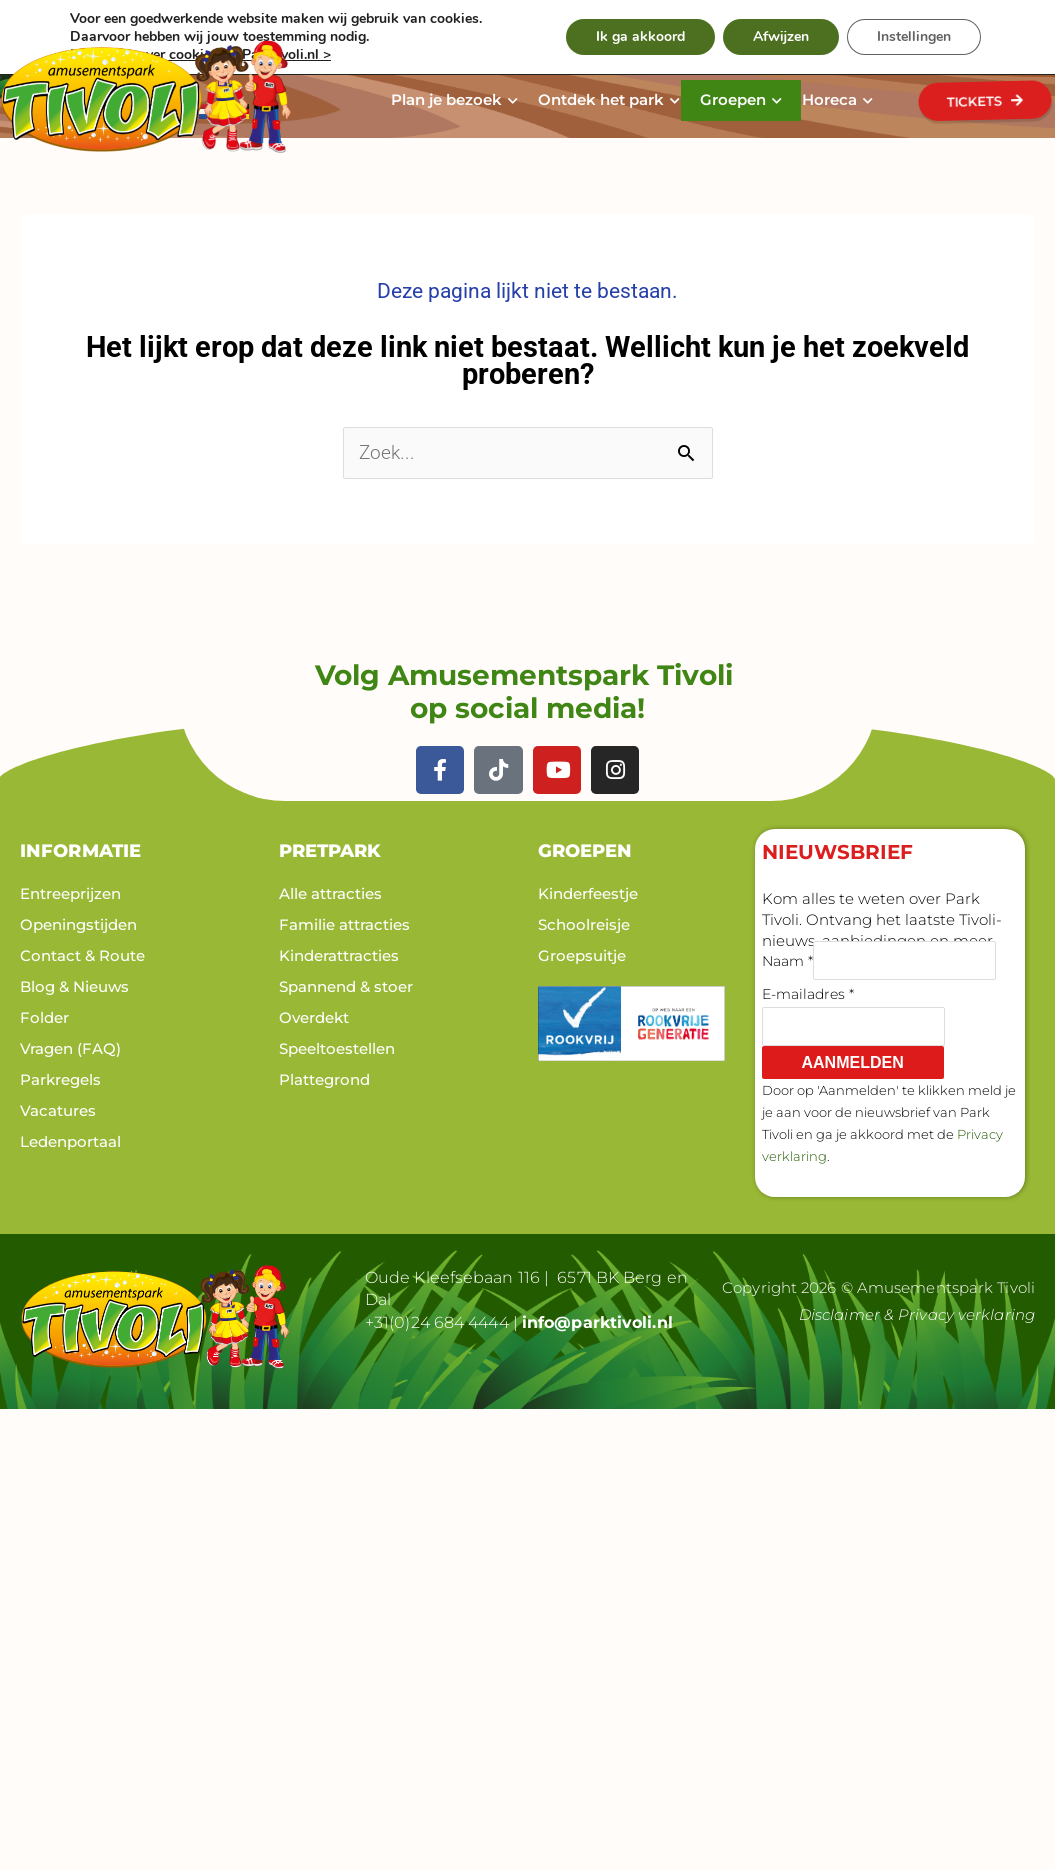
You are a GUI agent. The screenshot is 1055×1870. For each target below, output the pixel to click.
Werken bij (451, 27)
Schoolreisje (584, 924)
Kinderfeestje (588, 893)
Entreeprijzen (70, 893)
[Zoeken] (912, 25)
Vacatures (58, 1110)
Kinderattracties (339, 955)
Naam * (787, 961)
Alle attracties (330, 893)
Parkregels (60, 1079)
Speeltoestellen (337, 1048)
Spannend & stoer (346, 986)
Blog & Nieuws (74, 986)
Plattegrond (324, 1079)
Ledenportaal (70, 1141)
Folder (44, 1017)
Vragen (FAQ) (70, 1048)
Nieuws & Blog (554, 27)
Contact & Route (678, 27)
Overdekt (314, 1017)
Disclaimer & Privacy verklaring (917, 1314)
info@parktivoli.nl (597, 1322)
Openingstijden (78, 924)
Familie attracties (344, 924)
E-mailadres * (808, 994)
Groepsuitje (582, 955)
